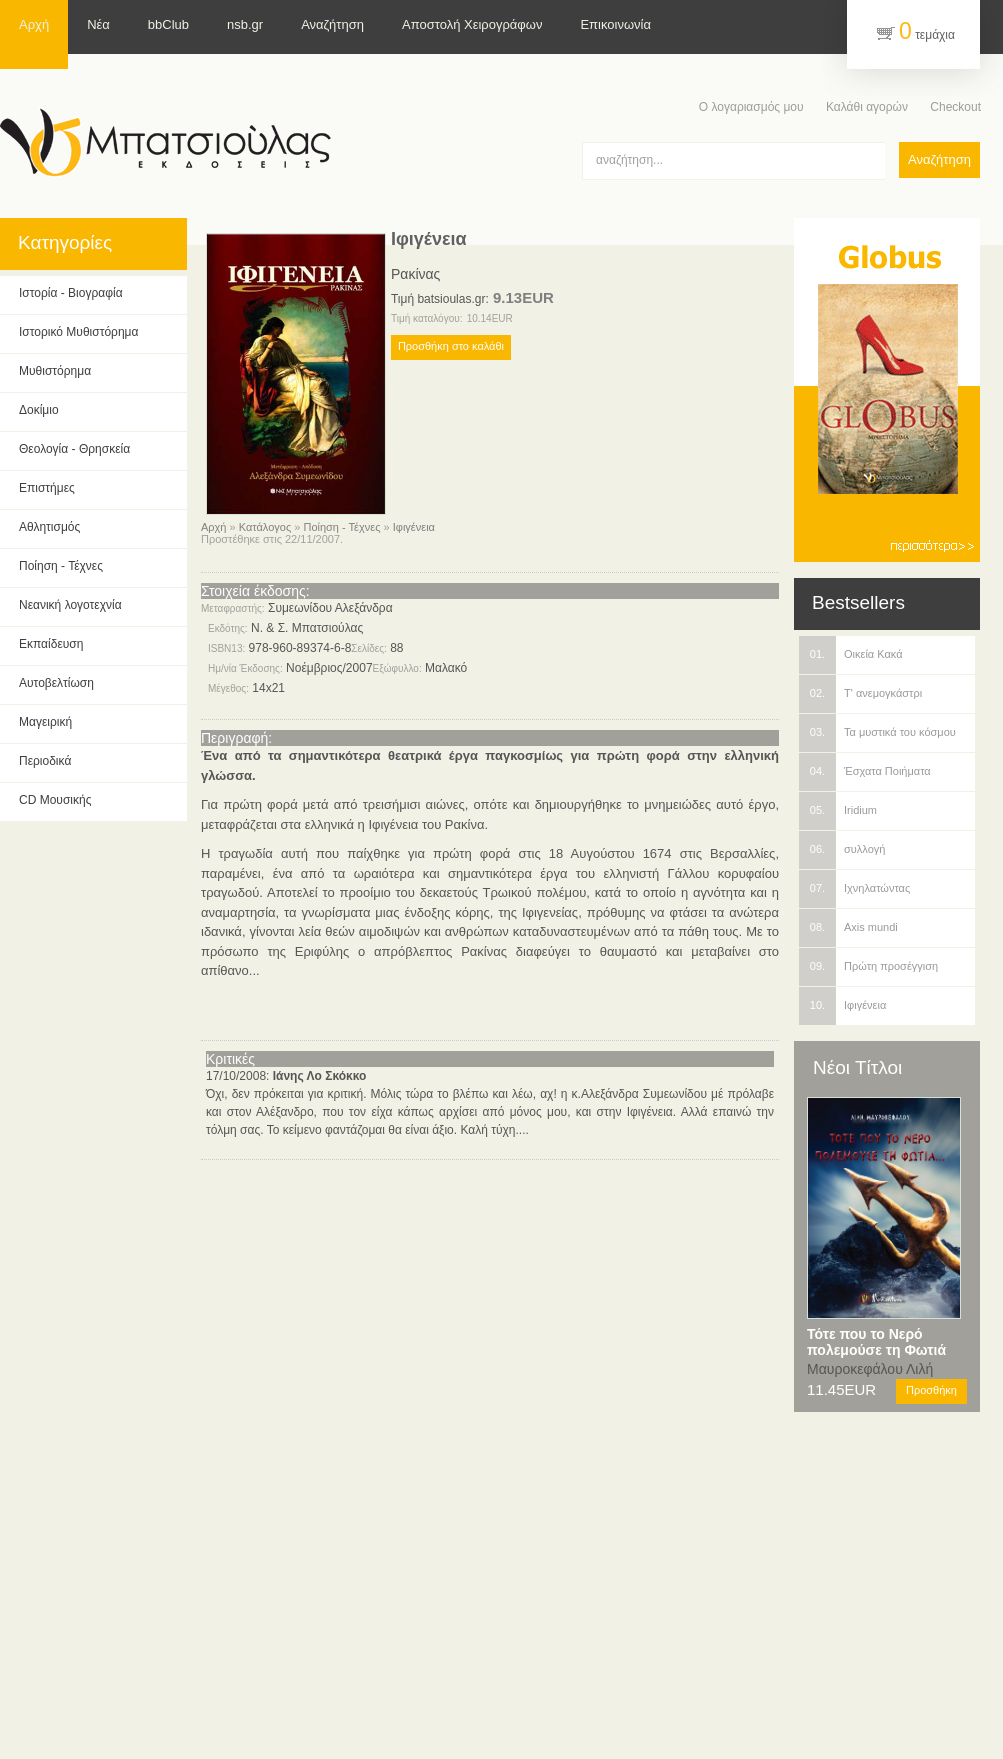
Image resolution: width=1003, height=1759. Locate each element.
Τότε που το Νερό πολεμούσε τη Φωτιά (876, 1342)
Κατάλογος (265, 527)
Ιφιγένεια (414, 527)
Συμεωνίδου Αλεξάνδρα (330, 608)
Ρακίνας (415, 274)
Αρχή (214, 527)
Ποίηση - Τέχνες (341, 527)
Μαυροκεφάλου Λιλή (870, 1369)
